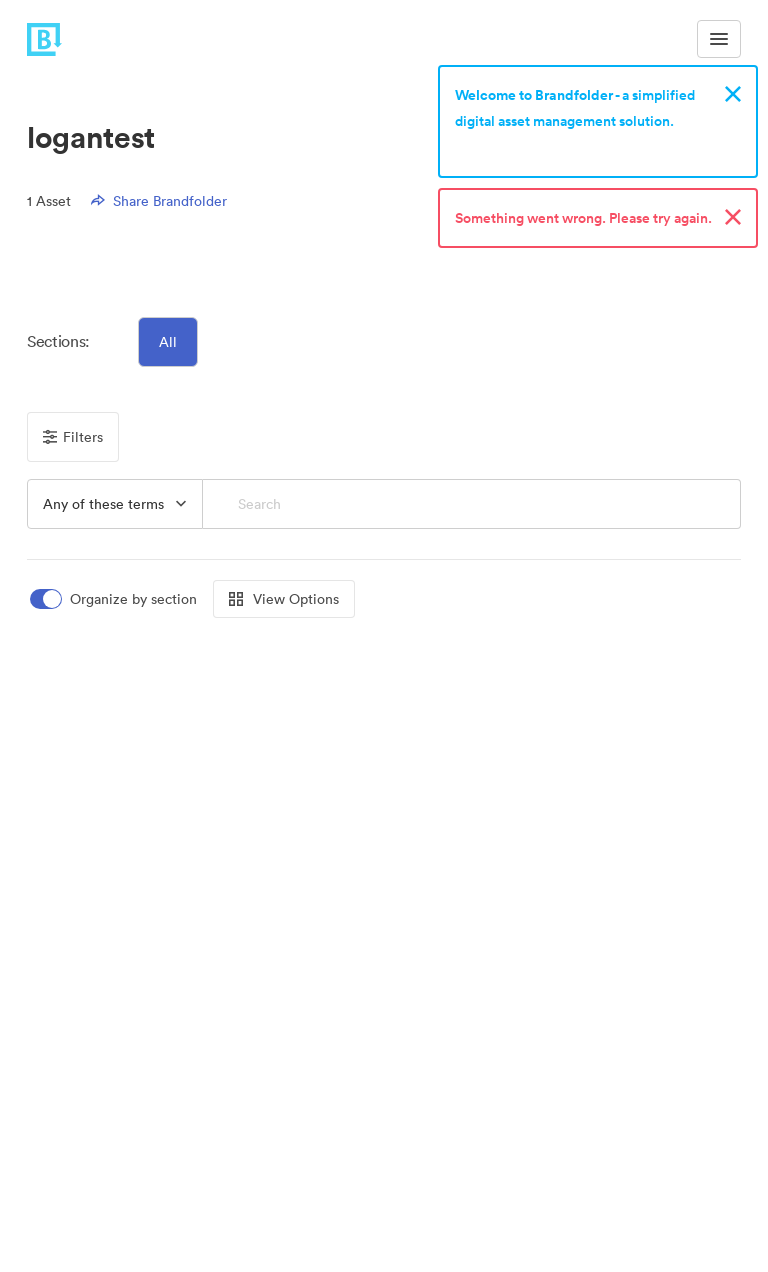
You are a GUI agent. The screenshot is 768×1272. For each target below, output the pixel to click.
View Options (284, 599)
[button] (115, 504)
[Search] (472, 504)
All (168, 342)
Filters (73, 437)
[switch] (115, 599)
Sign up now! (501, 147)
